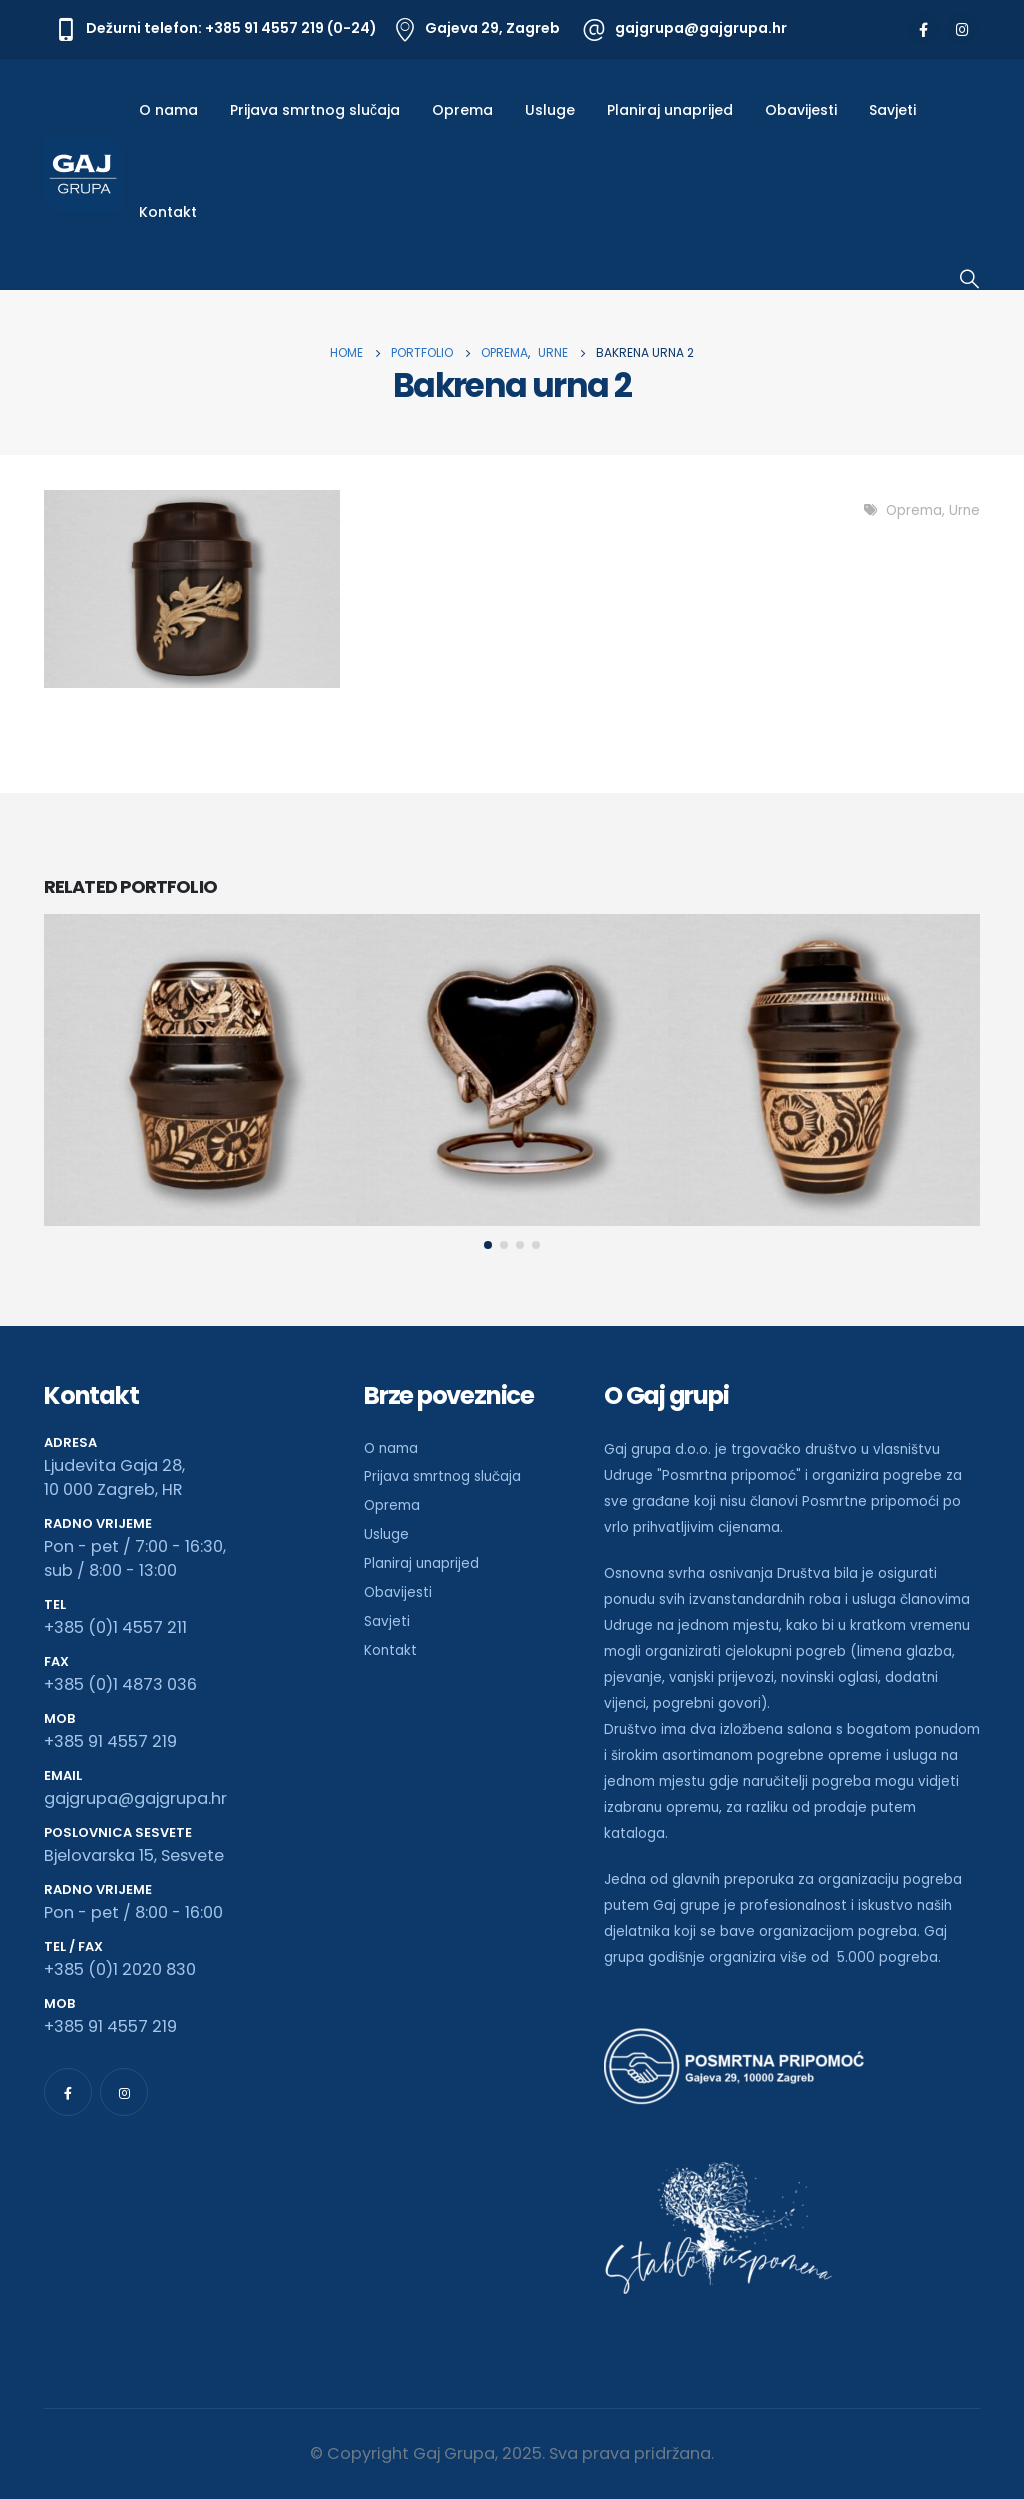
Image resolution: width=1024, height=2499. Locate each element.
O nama (168, 110)
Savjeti (892, 110)
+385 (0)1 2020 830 (120, 1969)
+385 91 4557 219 (110, 1741)
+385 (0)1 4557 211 (115, 1627)
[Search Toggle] (969, 279)
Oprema (462, 110)
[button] (488, 1245)
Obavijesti (801, 110)
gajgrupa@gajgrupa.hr (135, 1798)
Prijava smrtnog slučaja (315, 110)
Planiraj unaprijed (670, 110)
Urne (964, 510)
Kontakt (168, 212)
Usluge (550, 110)
